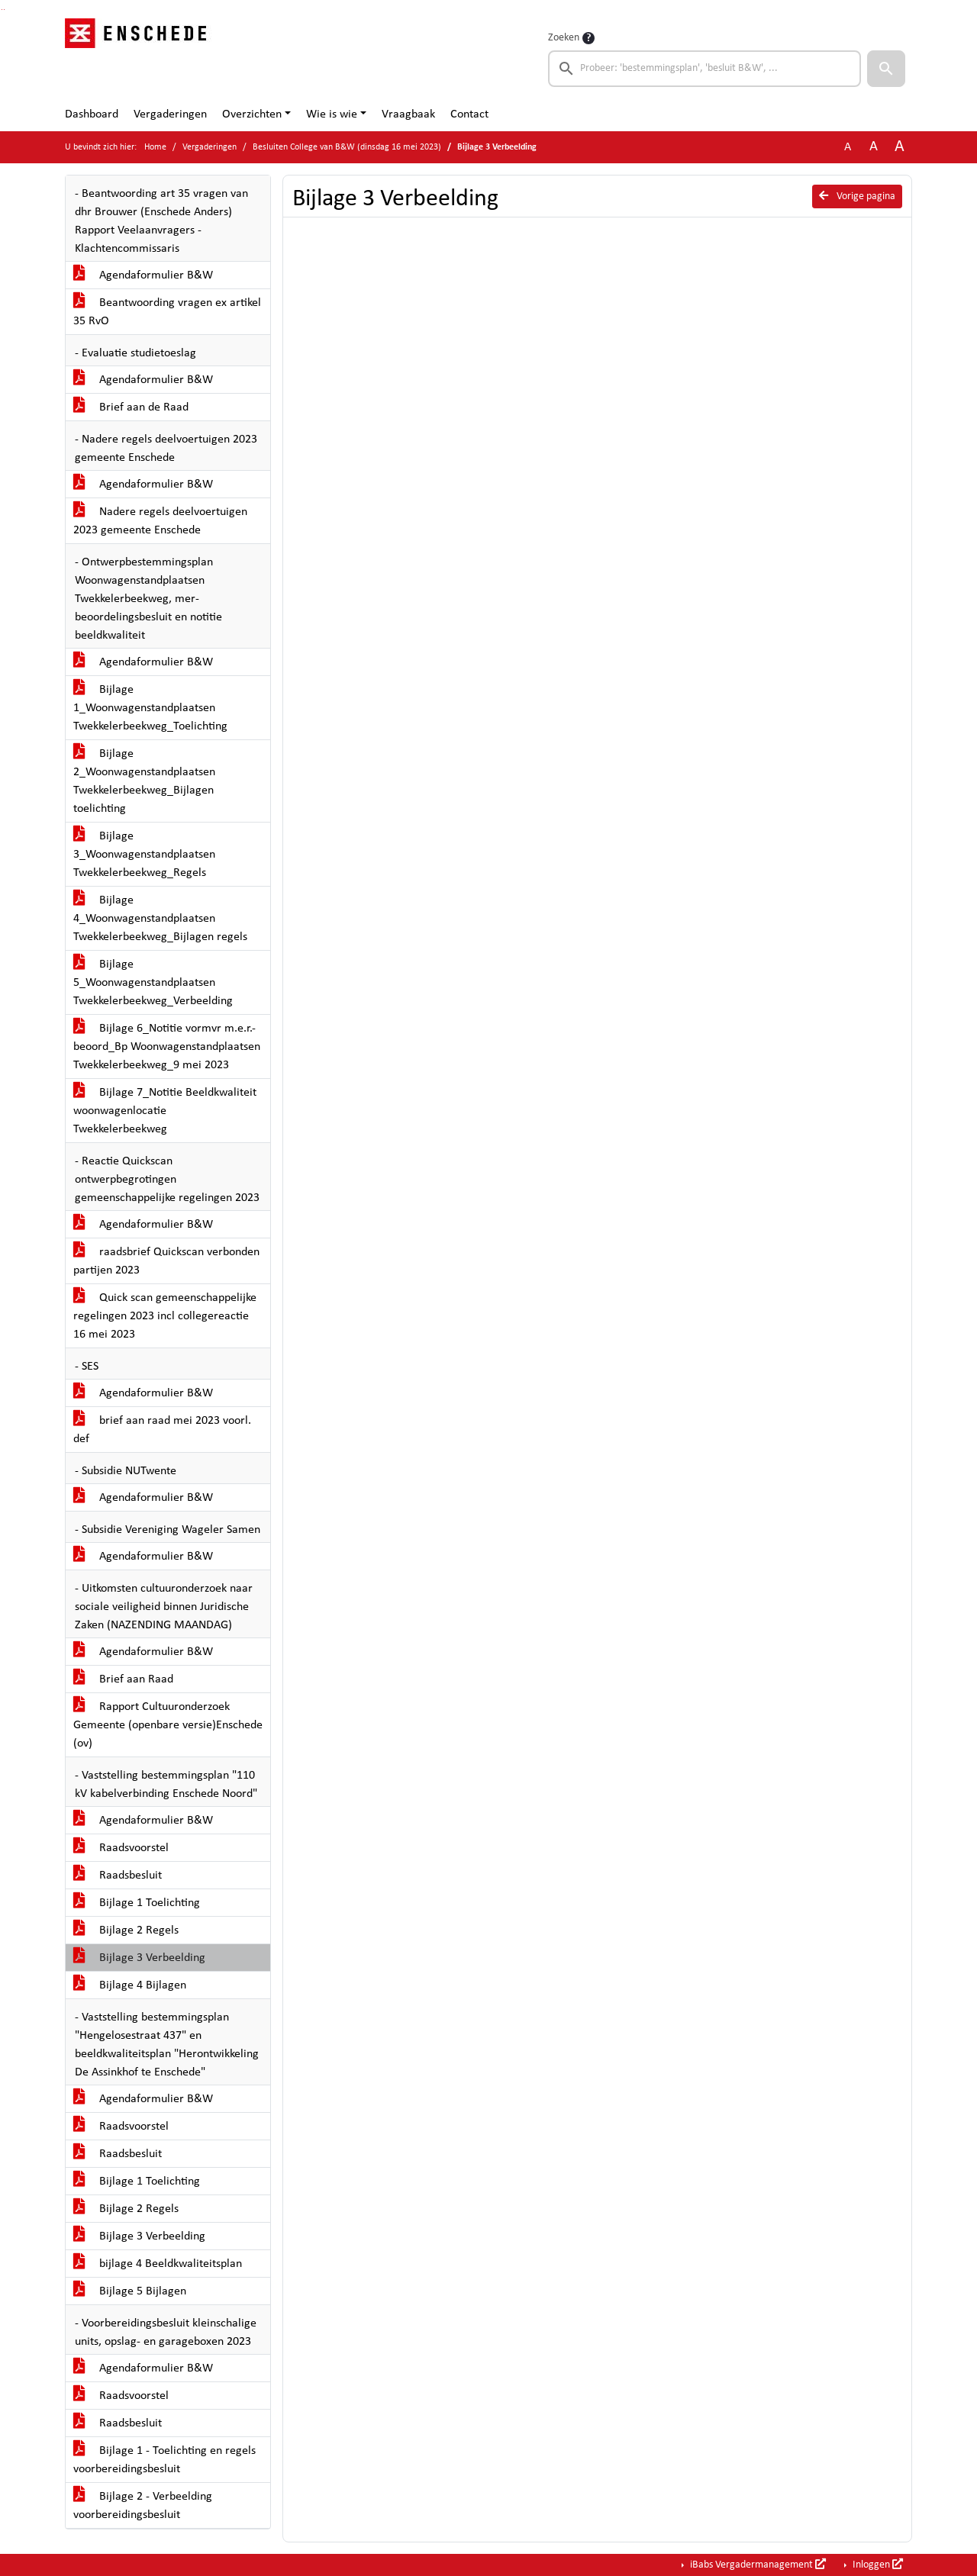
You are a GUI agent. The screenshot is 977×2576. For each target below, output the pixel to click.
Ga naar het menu (4, 9)
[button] (886, 68)
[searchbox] (704, 68)
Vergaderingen (170, 114)
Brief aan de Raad (131, 407)
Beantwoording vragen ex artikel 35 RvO (167, 312)
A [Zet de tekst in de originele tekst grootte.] (847, 147)
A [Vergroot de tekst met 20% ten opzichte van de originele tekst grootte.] (873, 147)
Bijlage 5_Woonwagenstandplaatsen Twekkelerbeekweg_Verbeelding (153, 982)
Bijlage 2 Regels (126, 1930)
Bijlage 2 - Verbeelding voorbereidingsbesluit (142, 2506)
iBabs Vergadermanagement (757, 2564)
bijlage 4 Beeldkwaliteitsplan (157, 2264)
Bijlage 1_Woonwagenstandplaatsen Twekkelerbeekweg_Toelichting (150, 708)
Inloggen (876, 2564)
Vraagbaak (408, 114)
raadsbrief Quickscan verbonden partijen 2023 (166, 1261)
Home (155, 147)
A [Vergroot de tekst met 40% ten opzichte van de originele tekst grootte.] (899, 147)
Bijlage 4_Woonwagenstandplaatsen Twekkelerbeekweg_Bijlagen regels (160, 918)
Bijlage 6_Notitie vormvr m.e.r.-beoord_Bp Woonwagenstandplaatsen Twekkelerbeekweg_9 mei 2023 (166, 1046)
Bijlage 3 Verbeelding (139, 1958)
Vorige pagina (857, 196)
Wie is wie (331, 114)
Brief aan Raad (123, 1679)
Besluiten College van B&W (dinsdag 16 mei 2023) (347, 147)
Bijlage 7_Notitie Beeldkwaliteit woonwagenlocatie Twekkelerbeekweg (164, 1111)
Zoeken (563, 37)
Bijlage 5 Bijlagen (129, 2291)
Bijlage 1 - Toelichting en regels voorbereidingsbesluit (164, 2460)
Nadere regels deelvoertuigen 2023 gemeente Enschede (160, 521)
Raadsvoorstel (121, 1848)
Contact (469, 114)
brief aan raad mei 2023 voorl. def (162, 1430)
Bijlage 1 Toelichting (136, 1903)
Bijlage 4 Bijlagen (129, 1985)
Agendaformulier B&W (143, 275)
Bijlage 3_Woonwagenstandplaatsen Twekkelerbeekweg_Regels (144, 854)
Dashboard (91, 114)
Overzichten (252, 114)
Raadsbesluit (117, 1875)
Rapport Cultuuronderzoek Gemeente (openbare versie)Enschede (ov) (168, 1725)
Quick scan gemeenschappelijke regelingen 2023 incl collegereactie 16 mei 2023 (164, 1316)
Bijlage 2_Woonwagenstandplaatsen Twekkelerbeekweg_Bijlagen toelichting (144, 781)
